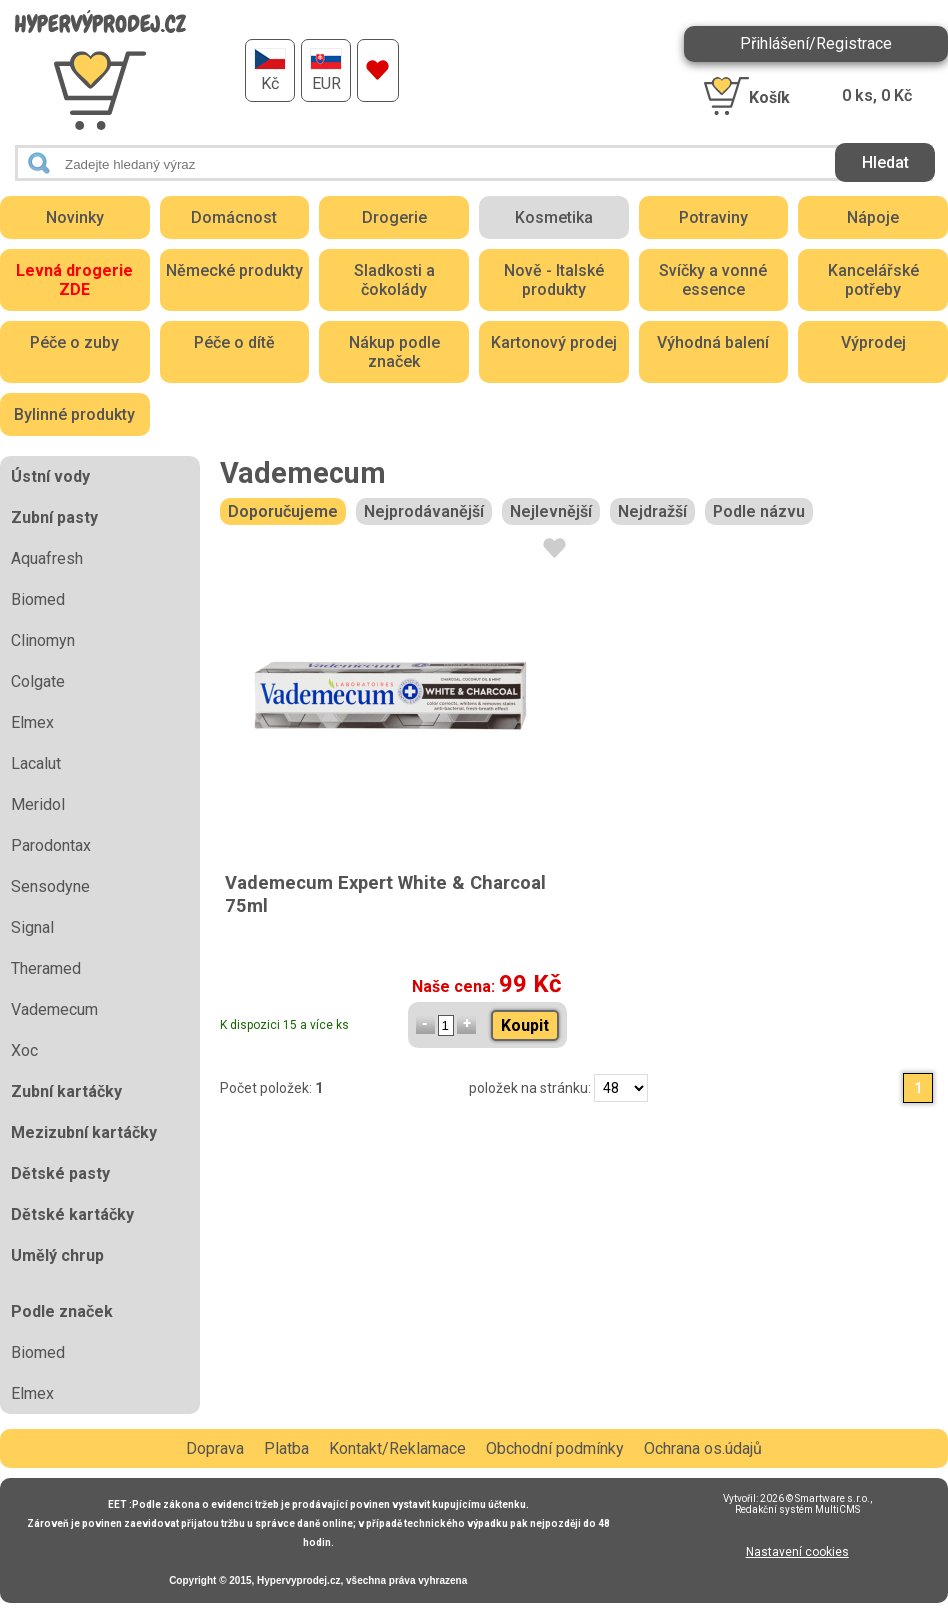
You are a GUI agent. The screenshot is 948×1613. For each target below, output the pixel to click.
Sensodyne (50, 886)
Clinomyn (43, 640)
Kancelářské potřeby (873, 280)
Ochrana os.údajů (703, 1448)
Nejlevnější (551, 511)
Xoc (24, 1050)
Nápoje (873, 217)
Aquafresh (47, 558)
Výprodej (873, 342)
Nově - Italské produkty (554, 280)
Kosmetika (554, 217)
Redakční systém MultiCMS (797, 1509)
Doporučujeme (283, 511)
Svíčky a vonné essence (713, 280)
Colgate (38, 681)
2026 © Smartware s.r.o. (815, 1498)
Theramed (46, 968)
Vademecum (54, 1009)
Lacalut (36, 763)
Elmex (32, 722)
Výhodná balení (713, 342)
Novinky (75, 217)
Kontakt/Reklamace (397, 1448)
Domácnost (234, 217)
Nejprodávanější (424, 511)
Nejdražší (652, 511)
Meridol (38, 804)
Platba (286, 1448)
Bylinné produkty (74, 414)
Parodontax (51, 845)
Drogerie (394, 217)
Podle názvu (759, 511)
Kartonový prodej (554, 342)
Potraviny (713, 217)
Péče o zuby (74, 342)
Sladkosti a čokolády (394, 280)
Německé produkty (234, 270)
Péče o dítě (234, 342)
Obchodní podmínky (555, 1448)
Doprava (215, 1448)
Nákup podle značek (394, 352)
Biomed (38, 599)
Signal (32, 927)
